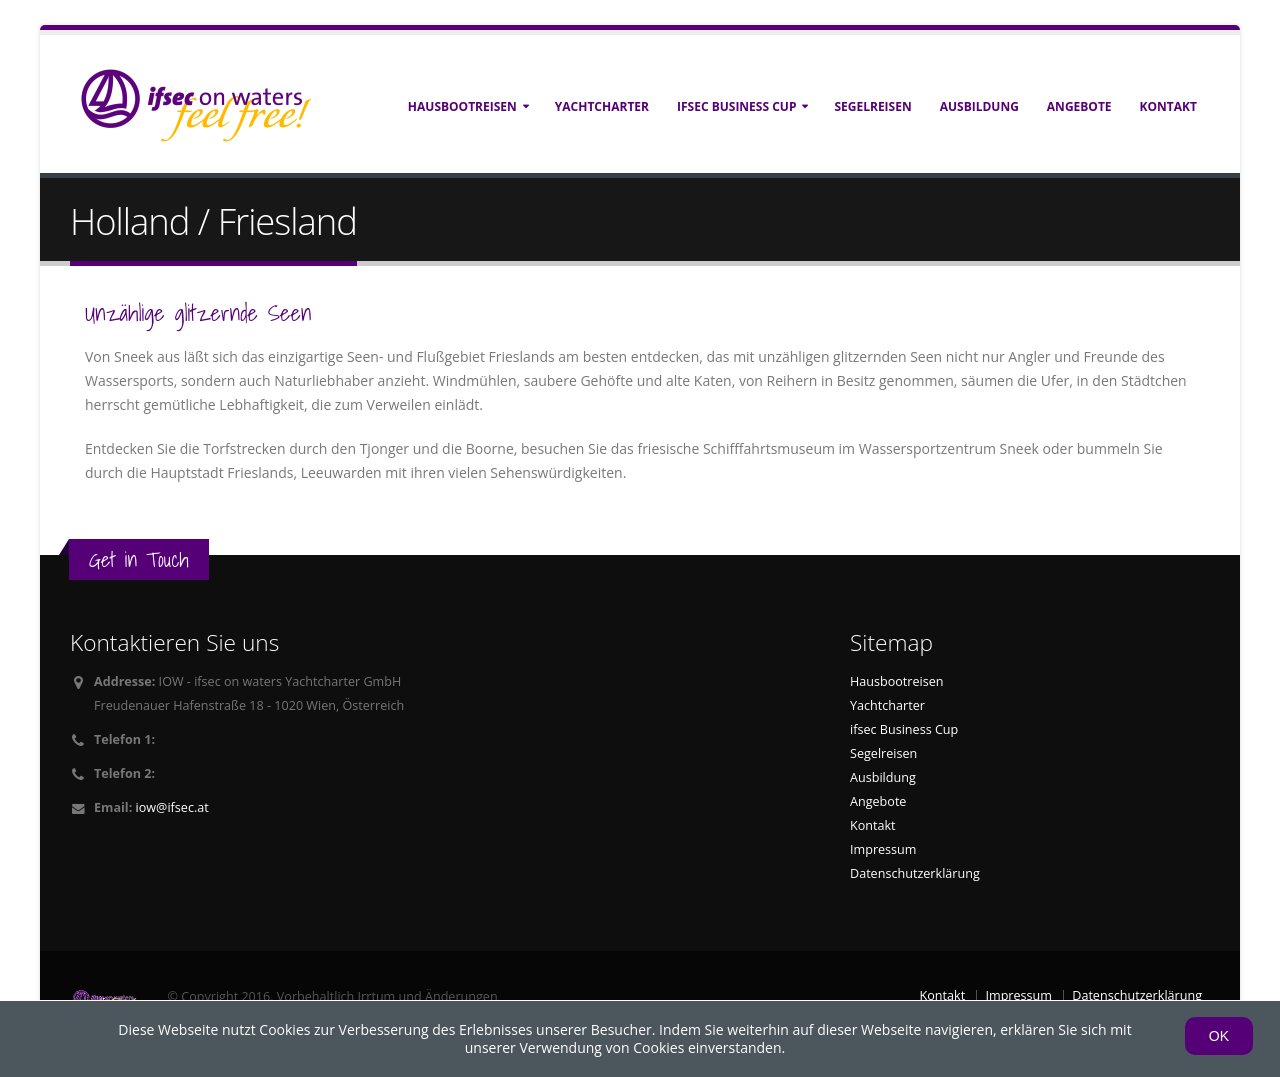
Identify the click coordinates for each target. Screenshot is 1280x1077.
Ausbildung (979, 106)
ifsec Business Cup (736, 106)
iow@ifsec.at (172, 807)
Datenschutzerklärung (915, 873)
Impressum (883, 849)
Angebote (1079, 106)
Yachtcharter (602, 106)
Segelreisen (872, 106)
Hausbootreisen (462, 106)
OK (1219, 1036)
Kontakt (1168, 106)
